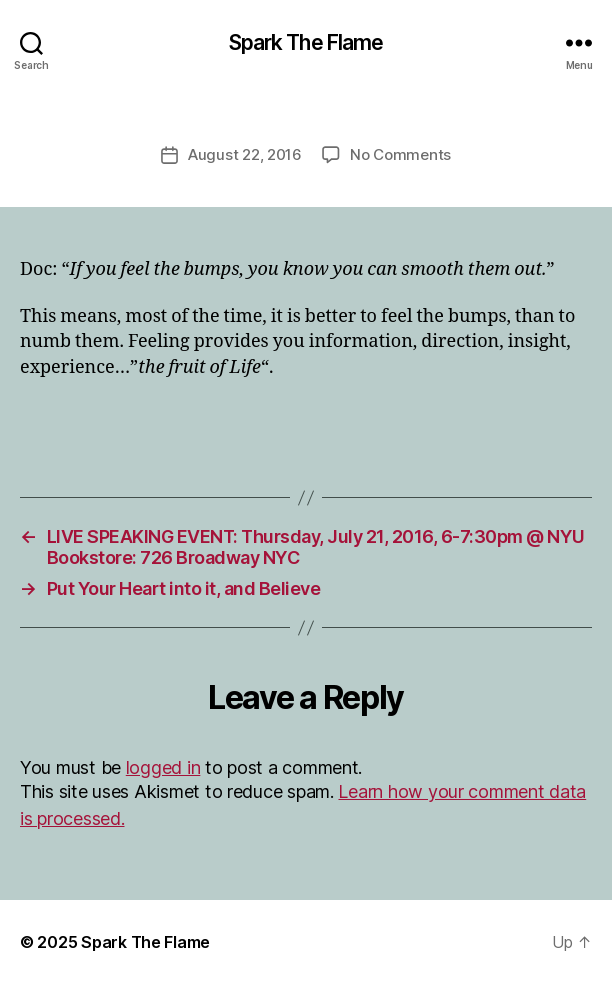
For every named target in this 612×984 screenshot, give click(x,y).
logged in (163, 767)
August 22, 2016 (245, 154)
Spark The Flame (306, 42)
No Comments (400, 154)
